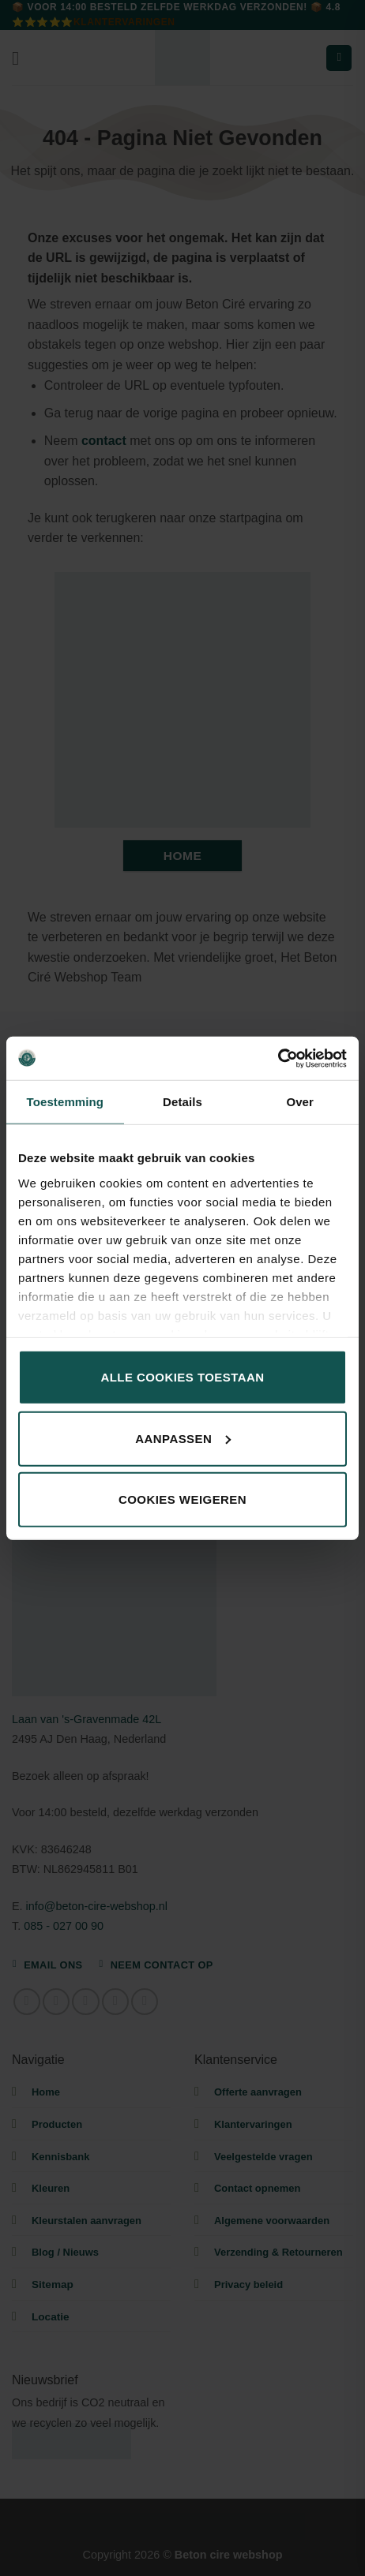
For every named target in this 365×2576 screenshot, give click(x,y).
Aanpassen (183, 1438)
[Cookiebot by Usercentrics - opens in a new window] (278, 1058)
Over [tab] (300, 1102)
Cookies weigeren (182, 1499)
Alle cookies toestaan (182, 1377)
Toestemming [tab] (65, 1102)
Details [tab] (182, 1102)
